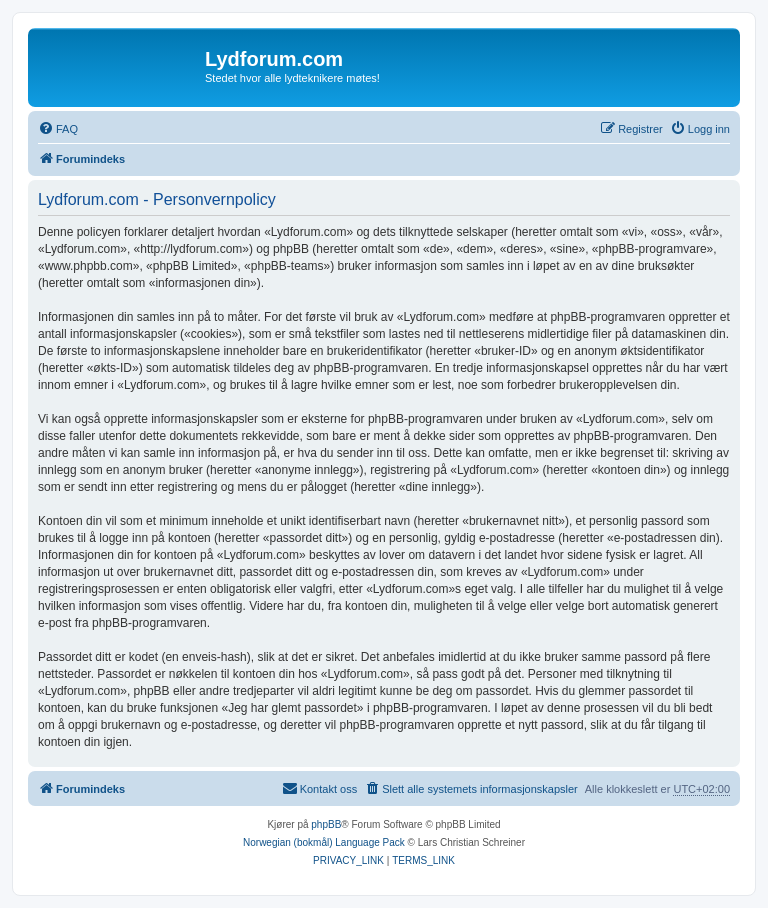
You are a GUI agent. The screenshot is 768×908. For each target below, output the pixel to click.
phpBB (326, 824)
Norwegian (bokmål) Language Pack (324, 842)
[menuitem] (58, 129)
